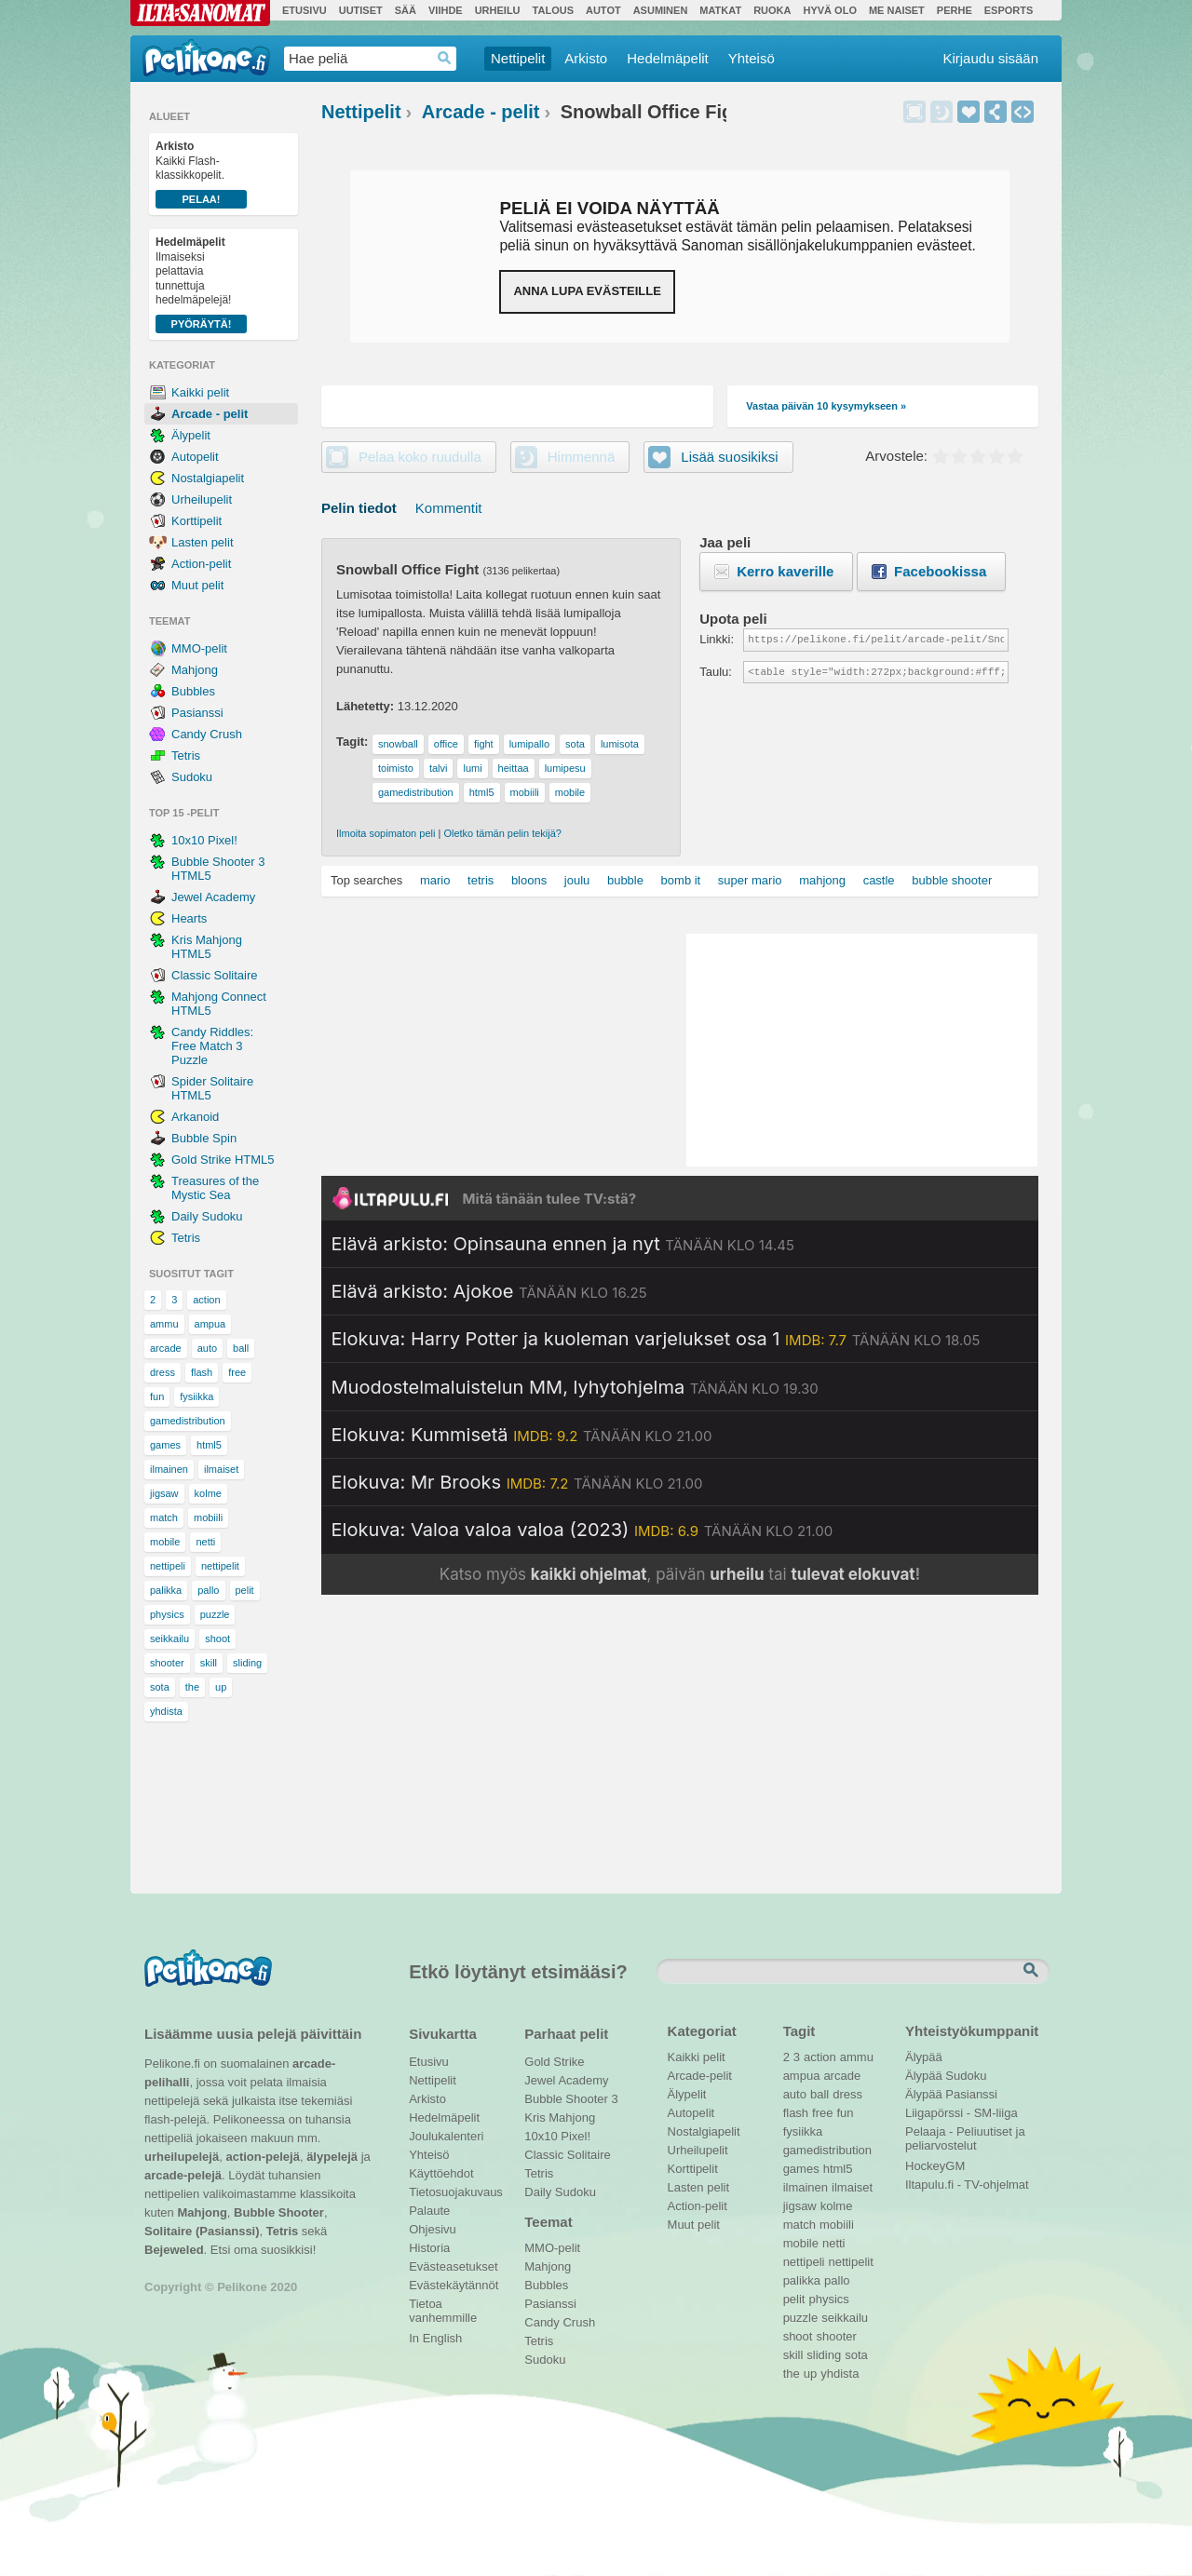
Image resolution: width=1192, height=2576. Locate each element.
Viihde (445, 10)
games (165, 1444)
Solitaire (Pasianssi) (202, 2231)
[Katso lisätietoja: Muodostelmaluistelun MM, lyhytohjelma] (575, 1387)
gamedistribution (187, 1420)
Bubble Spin (204, 1138)
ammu (164, 1323)
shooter (167, 1662)
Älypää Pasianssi (951, 2094)
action (206, 1299)
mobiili (208, 1517)
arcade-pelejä (183, 2175)
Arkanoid (195, 1117)
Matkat (720, 10)
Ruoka (772, 10)
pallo (208, 1590)
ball (241, 1348)
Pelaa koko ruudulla (420, 457)
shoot (217, 1638)
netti (205, 1541)
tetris (480, 880)
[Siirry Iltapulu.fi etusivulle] (679, 1198)
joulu (576, 880)
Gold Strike (554, 2062)
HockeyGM (935, 2166)
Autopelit (195, 457)
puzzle (215, 1614)
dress (162, 1372)
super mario (750, 880)
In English (435, 2338)
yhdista (166, 1711)
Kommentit (448, 508)
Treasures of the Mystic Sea (215, 1188)
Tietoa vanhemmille (443, 2306)
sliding (247, 1662)
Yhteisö (751, 58)
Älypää (923, 2057)
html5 (209, 1444)
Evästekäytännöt (453, 2285)
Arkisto (585, 58)
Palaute (429, 2211)
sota (159, 1687)
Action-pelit (201, 564)
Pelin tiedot (359, 508)
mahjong (822, 880)
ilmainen (169, 1469)
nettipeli (167, 1565)
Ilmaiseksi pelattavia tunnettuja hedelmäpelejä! (201, 284)
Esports (1009, 10)
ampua (210, 1323)
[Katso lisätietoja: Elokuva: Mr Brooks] (517, 1482)
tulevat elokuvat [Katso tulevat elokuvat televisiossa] (852, 1574)
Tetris (185, 755)
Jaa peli (995, 112)
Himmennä (941, 112)
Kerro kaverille (785, 571)
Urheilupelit (201, 499)
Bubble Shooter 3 (570, 2099)
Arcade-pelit (700, 2076)
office (446, 743)
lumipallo (529, 743)
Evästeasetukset (453, 2266)
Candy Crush (206, 734)
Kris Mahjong (559, 2117)
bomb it (681, 880)
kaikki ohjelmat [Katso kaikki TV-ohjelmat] (589, 1574)
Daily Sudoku (207, 1216)
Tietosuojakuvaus (453, 2192)
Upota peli (1022, 112)
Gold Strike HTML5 (223, 1160)
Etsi (1033, 1971)
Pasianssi (197, 713)
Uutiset (361, 10)
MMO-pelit (199, 648)
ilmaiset (221, 1469)
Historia (429, 2248)
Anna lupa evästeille (586, 291)
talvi (438, 768)
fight (484, 743)
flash (201, 1372)
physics (167, 1614)
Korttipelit (196, 521)
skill (208, 1662)
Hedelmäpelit (668, 58)
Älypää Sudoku (945, 2076)
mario (435, 880)
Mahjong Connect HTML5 (218, 1004)
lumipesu (565, 768)
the (192, 1687)
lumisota (620, 743)
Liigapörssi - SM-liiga (961, 2113)
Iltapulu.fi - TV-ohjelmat (967, 2185)
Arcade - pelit (209, 414)
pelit (245, 1590)
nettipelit (220, 1565)
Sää (405, 10)
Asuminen (660, 10)
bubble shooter (952, 880)
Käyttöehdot (441, 2173)
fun (157, 1396)
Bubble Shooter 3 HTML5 (217, 869)
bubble (625, 880)
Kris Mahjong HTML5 (206, 947)
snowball (398, 743)
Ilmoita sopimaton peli (385, 833)
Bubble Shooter (279, 2212)
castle (879, 880)
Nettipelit (518, 58)
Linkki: (716, 639)
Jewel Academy (213, 897)
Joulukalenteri (446, 2136)
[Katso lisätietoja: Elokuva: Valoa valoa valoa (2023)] (582, 1529)
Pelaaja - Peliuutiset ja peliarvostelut (965, 2133)
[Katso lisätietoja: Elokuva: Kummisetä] (522, 1434)
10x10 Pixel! (204, 840)
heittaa (513, 768)
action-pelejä (262, 2157)
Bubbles (193, 691)
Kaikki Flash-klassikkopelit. (201, 174)
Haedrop (445, 58)
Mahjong (194, 670)
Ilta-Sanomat (200, 13)
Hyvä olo (829, 10)
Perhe (954, 10)
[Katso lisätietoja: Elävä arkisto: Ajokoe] (489, 1291)
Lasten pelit (202, 542)
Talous (553, 10)
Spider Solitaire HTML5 (212, 1088)
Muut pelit (197, 585)
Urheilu (498, 10)
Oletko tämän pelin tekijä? (502, 833)
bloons (529, 880)
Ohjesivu (432, 2229)
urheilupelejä (181, 2157)
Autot (603, 10)
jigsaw (164, 1493)
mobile (165, 1541)
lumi (472, 768)
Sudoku (191, 777)
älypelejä (332, 2157)
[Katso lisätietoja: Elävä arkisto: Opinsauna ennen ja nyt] (563, 1244)
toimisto (395, 768)
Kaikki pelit (200, 392)
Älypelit (190, 435)
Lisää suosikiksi (968, 112)
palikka (166, 1590)
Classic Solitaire (214, 975)
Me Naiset (897, 10)
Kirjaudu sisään (990, 58)
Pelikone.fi (206, 57)
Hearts (189, 918)
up (220, 1687)
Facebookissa (940, 571)
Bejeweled (174, 2250)
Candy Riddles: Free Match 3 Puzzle (212, 1046)
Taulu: (715, 672)
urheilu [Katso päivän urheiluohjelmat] (737, 1574)
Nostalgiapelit (207, 478)
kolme (208, 1493)
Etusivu (304, 10)
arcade (166, 1348)
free (237, 1372)
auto (207, 1348)
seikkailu (169, 1638)
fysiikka (196, 1396)
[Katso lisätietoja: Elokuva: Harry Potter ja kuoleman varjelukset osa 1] (656, 1339)
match (164, 1517)
